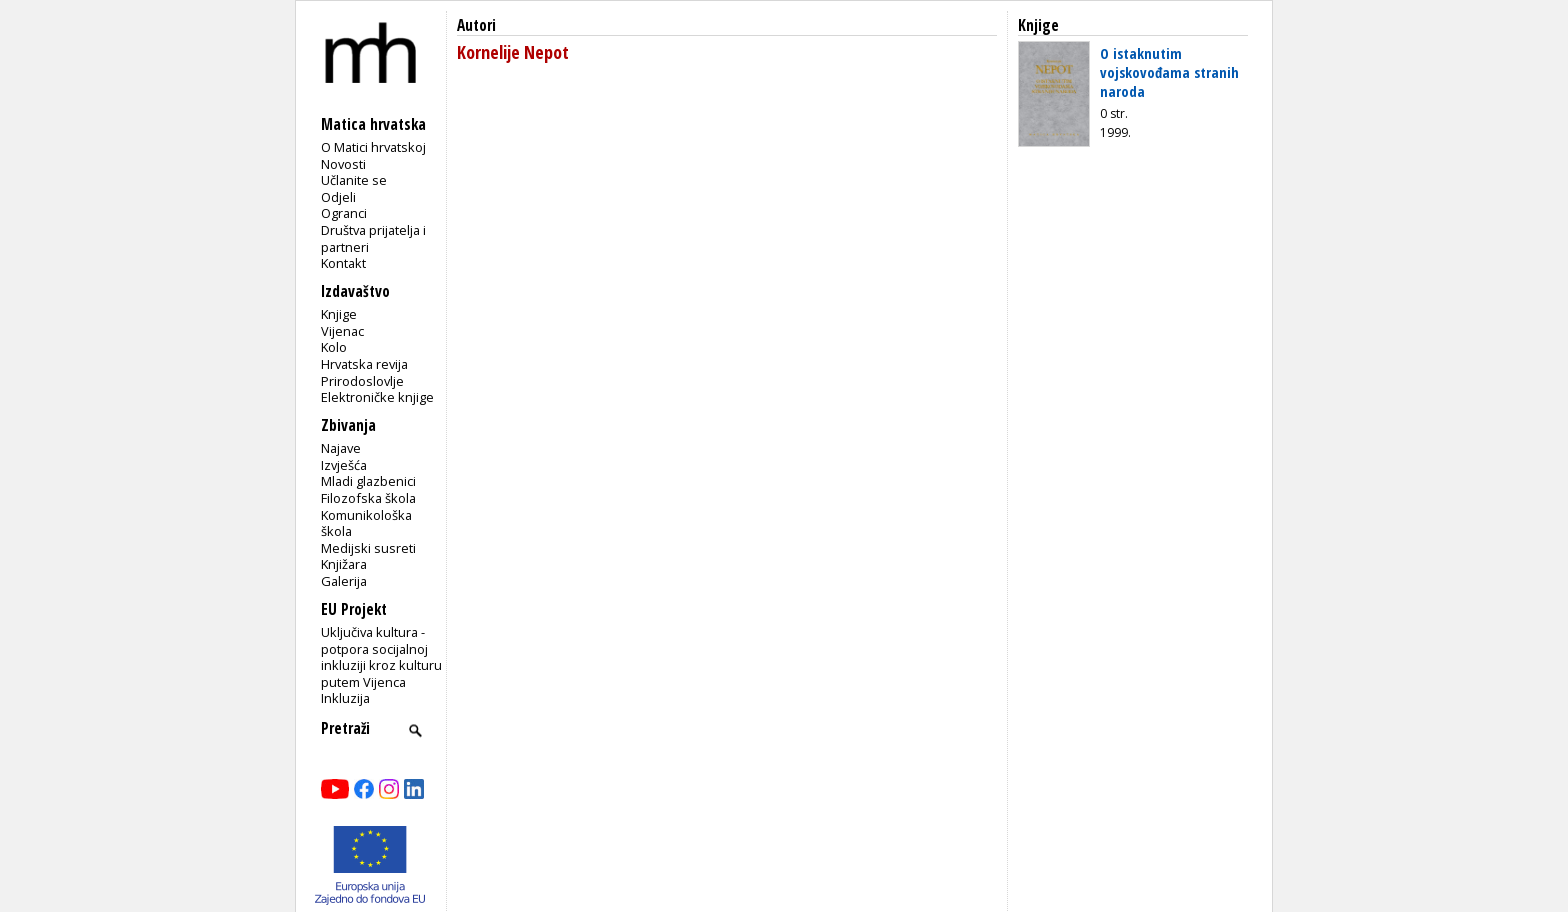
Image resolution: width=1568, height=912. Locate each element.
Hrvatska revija (364, 364)
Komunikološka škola (366, 523)
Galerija (344, 581)
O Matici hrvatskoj (373, 147)
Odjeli (338, 197)
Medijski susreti (368, 548)
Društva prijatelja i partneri (373, 238)
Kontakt (343, 263)
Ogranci (344, 213)
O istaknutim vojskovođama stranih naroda (1169, 72)
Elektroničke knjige (377, 397)
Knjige (339, 314)
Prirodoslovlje (362, 381)
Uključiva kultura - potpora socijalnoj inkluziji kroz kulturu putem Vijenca (381, 657)
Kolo (334, 347)
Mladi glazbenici (368, 481)
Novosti (343, 164)
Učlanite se (354, 180)
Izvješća (344, 465)
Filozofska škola (368, 498)
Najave (341, 448)
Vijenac (342, 331)
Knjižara (344, 564)
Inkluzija (345, 698)
